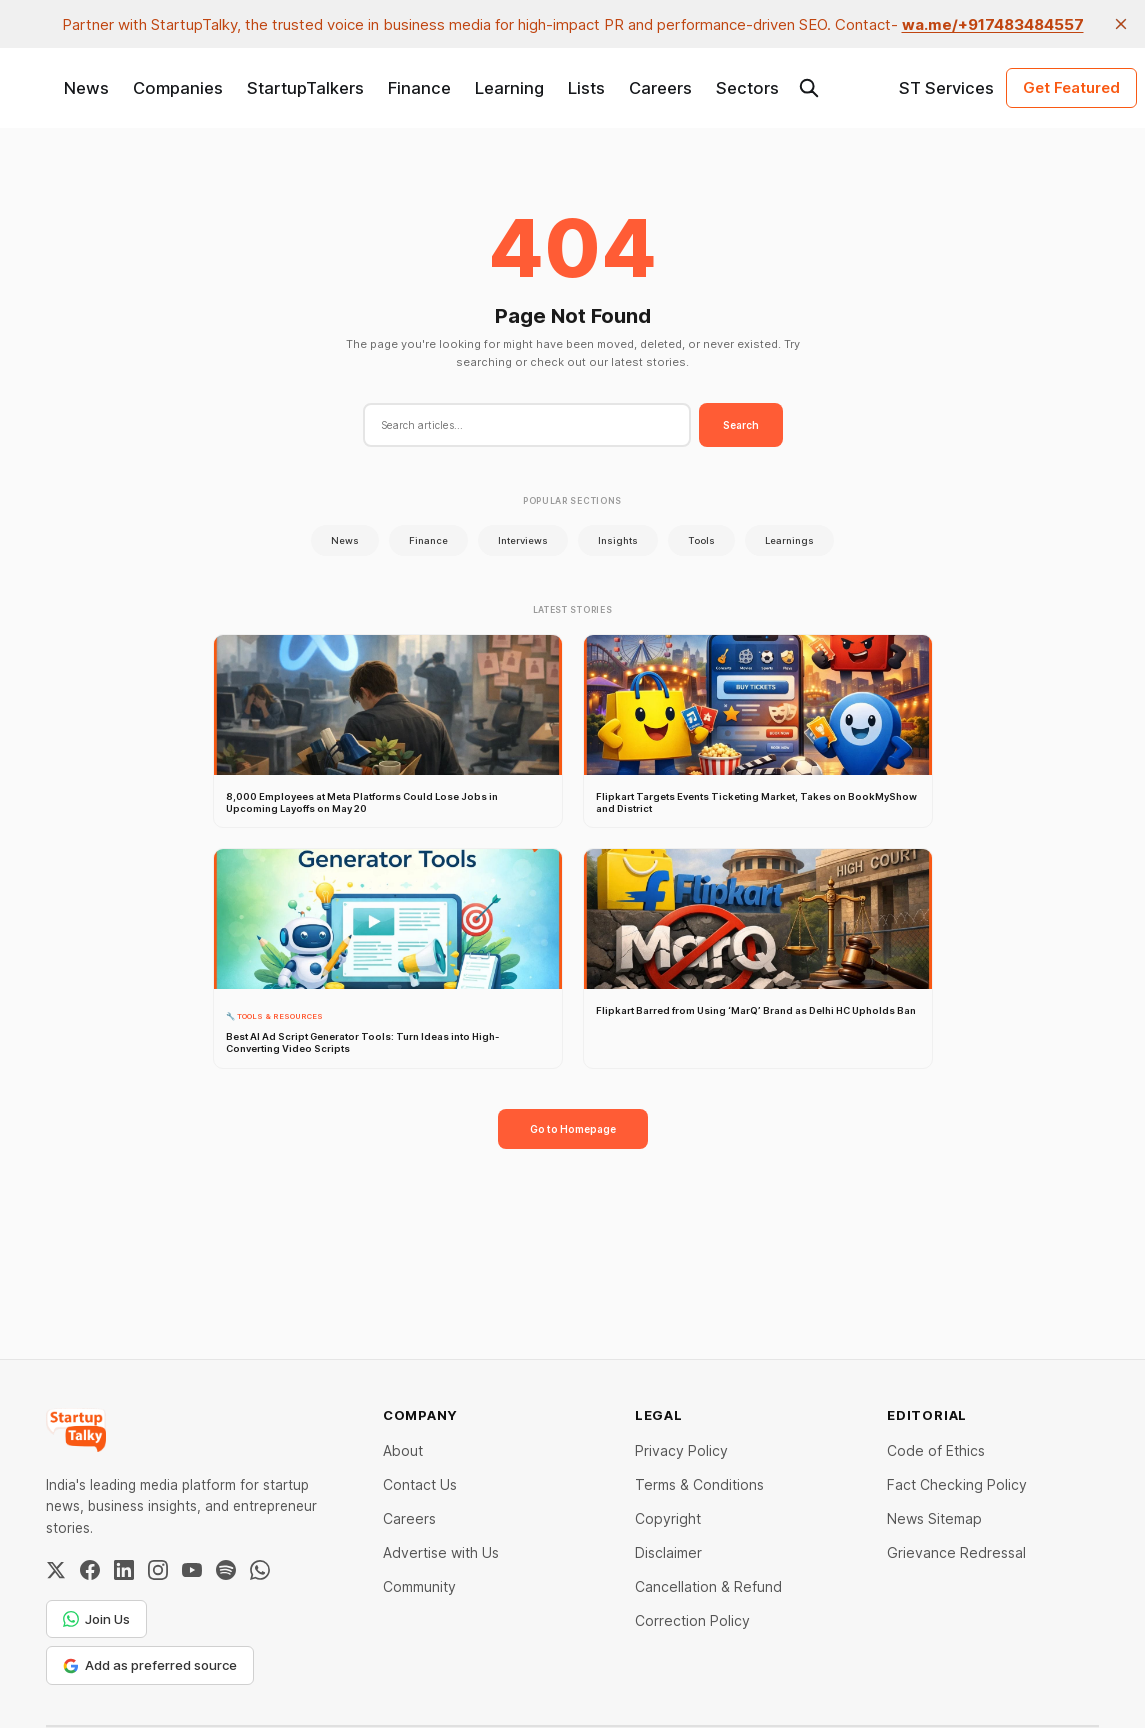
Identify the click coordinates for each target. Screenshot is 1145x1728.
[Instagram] (158, 1570)
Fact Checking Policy (957, 1484)
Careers (660, 88)
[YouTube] (192, 1570)
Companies (178, 88)
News (86, 88)
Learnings (789, 540)
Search (741, 425)
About (403, 1450)
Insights (618, 540)
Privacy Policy (681, 1450)
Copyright (668, 1518)
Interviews (523, 540)
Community (419, 1586)
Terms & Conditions (699, 1484)
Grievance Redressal (956, 1552)
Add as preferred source (150, 1665)
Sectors (747, 88)
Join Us (96, 1619)
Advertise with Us (441, 1552)
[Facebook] (90, 1570)
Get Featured (1071, 87)
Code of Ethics (936, 1450)
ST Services (946, 88)
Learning (509, 88)
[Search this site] (809, 88)
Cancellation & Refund (708, 1586)
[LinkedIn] (124, 1570)
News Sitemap (934, 1518)
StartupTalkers (305, 88)
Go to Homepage (573, 1129)
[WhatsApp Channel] (260, 1570)
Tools (701, 540)
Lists (586, 88)
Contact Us (420, 1484)
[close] (1121, 24)
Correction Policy (692, 1620)
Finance (419, 88)
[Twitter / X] (56, 1570)
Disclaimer (668, 1552)
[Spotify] (226, 1570)
